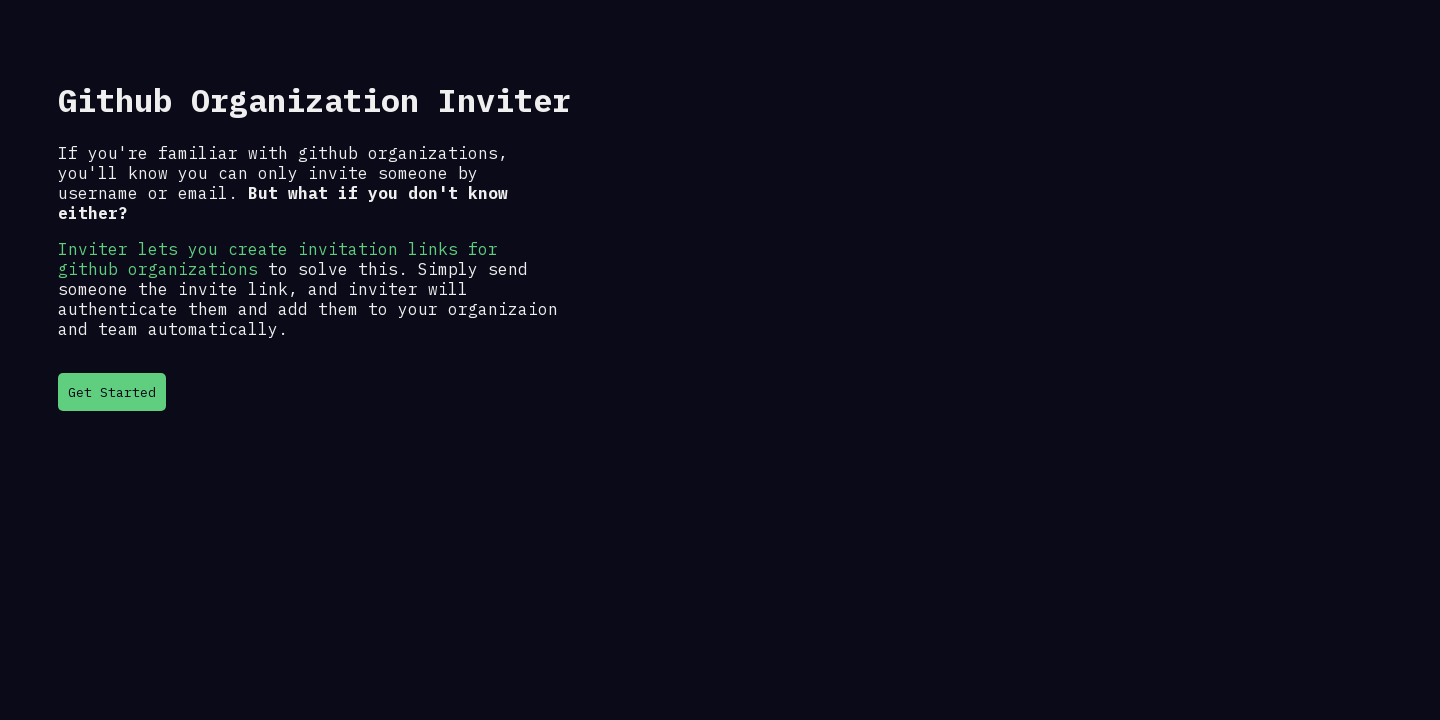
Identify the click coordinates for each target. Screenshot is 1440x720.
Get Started (112, 392)
